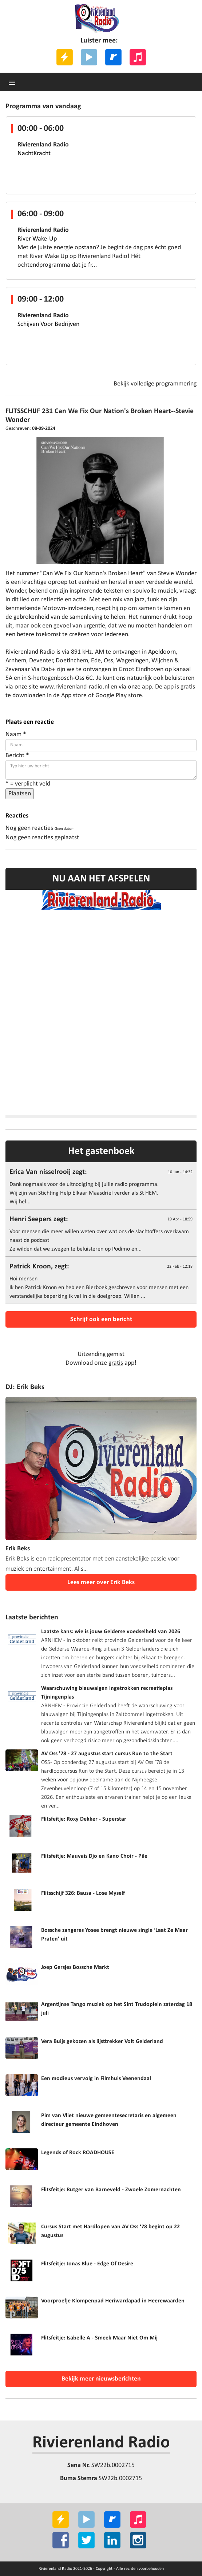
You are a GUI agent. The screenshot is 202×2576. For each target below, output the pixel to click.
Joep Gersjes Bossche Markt (75, 1967)
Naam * (15, 734)
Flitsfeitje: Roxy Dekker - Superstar (83, 1819)
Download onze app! (101, 1363)
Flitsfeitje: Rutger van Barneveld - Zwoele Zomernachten (111, 2190)
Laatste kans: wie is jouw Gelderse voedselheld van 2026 (110, 1632)
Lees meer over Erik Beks (101, 1582)
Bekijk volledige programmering (155, 383)
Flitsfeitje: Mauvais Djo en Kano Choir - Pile (94, 1856)
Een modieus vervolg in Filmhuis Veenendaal (96, 2079)
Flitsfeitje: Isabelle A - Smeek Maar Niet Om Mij (99, 2338)
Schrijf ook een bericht (101, 1319)
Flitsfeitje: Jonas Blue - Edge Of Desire (87, 2264)
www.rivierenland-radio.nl (74, 686)
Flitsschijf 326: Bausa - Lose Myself (83, 1893)
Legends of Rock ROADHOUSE (77, 2153)
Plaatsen (19, 793)
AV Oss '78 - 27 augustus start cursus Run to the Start (107, 1754)
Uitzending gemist (101, 1354)
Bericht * (17, 755)
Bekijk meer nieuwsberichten (101, 2378)
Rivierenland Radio (101, 2443)
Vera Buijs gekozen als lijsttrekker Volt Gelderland (102, 2041)
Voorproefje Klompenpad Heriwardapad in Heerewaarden (113, 2301)
